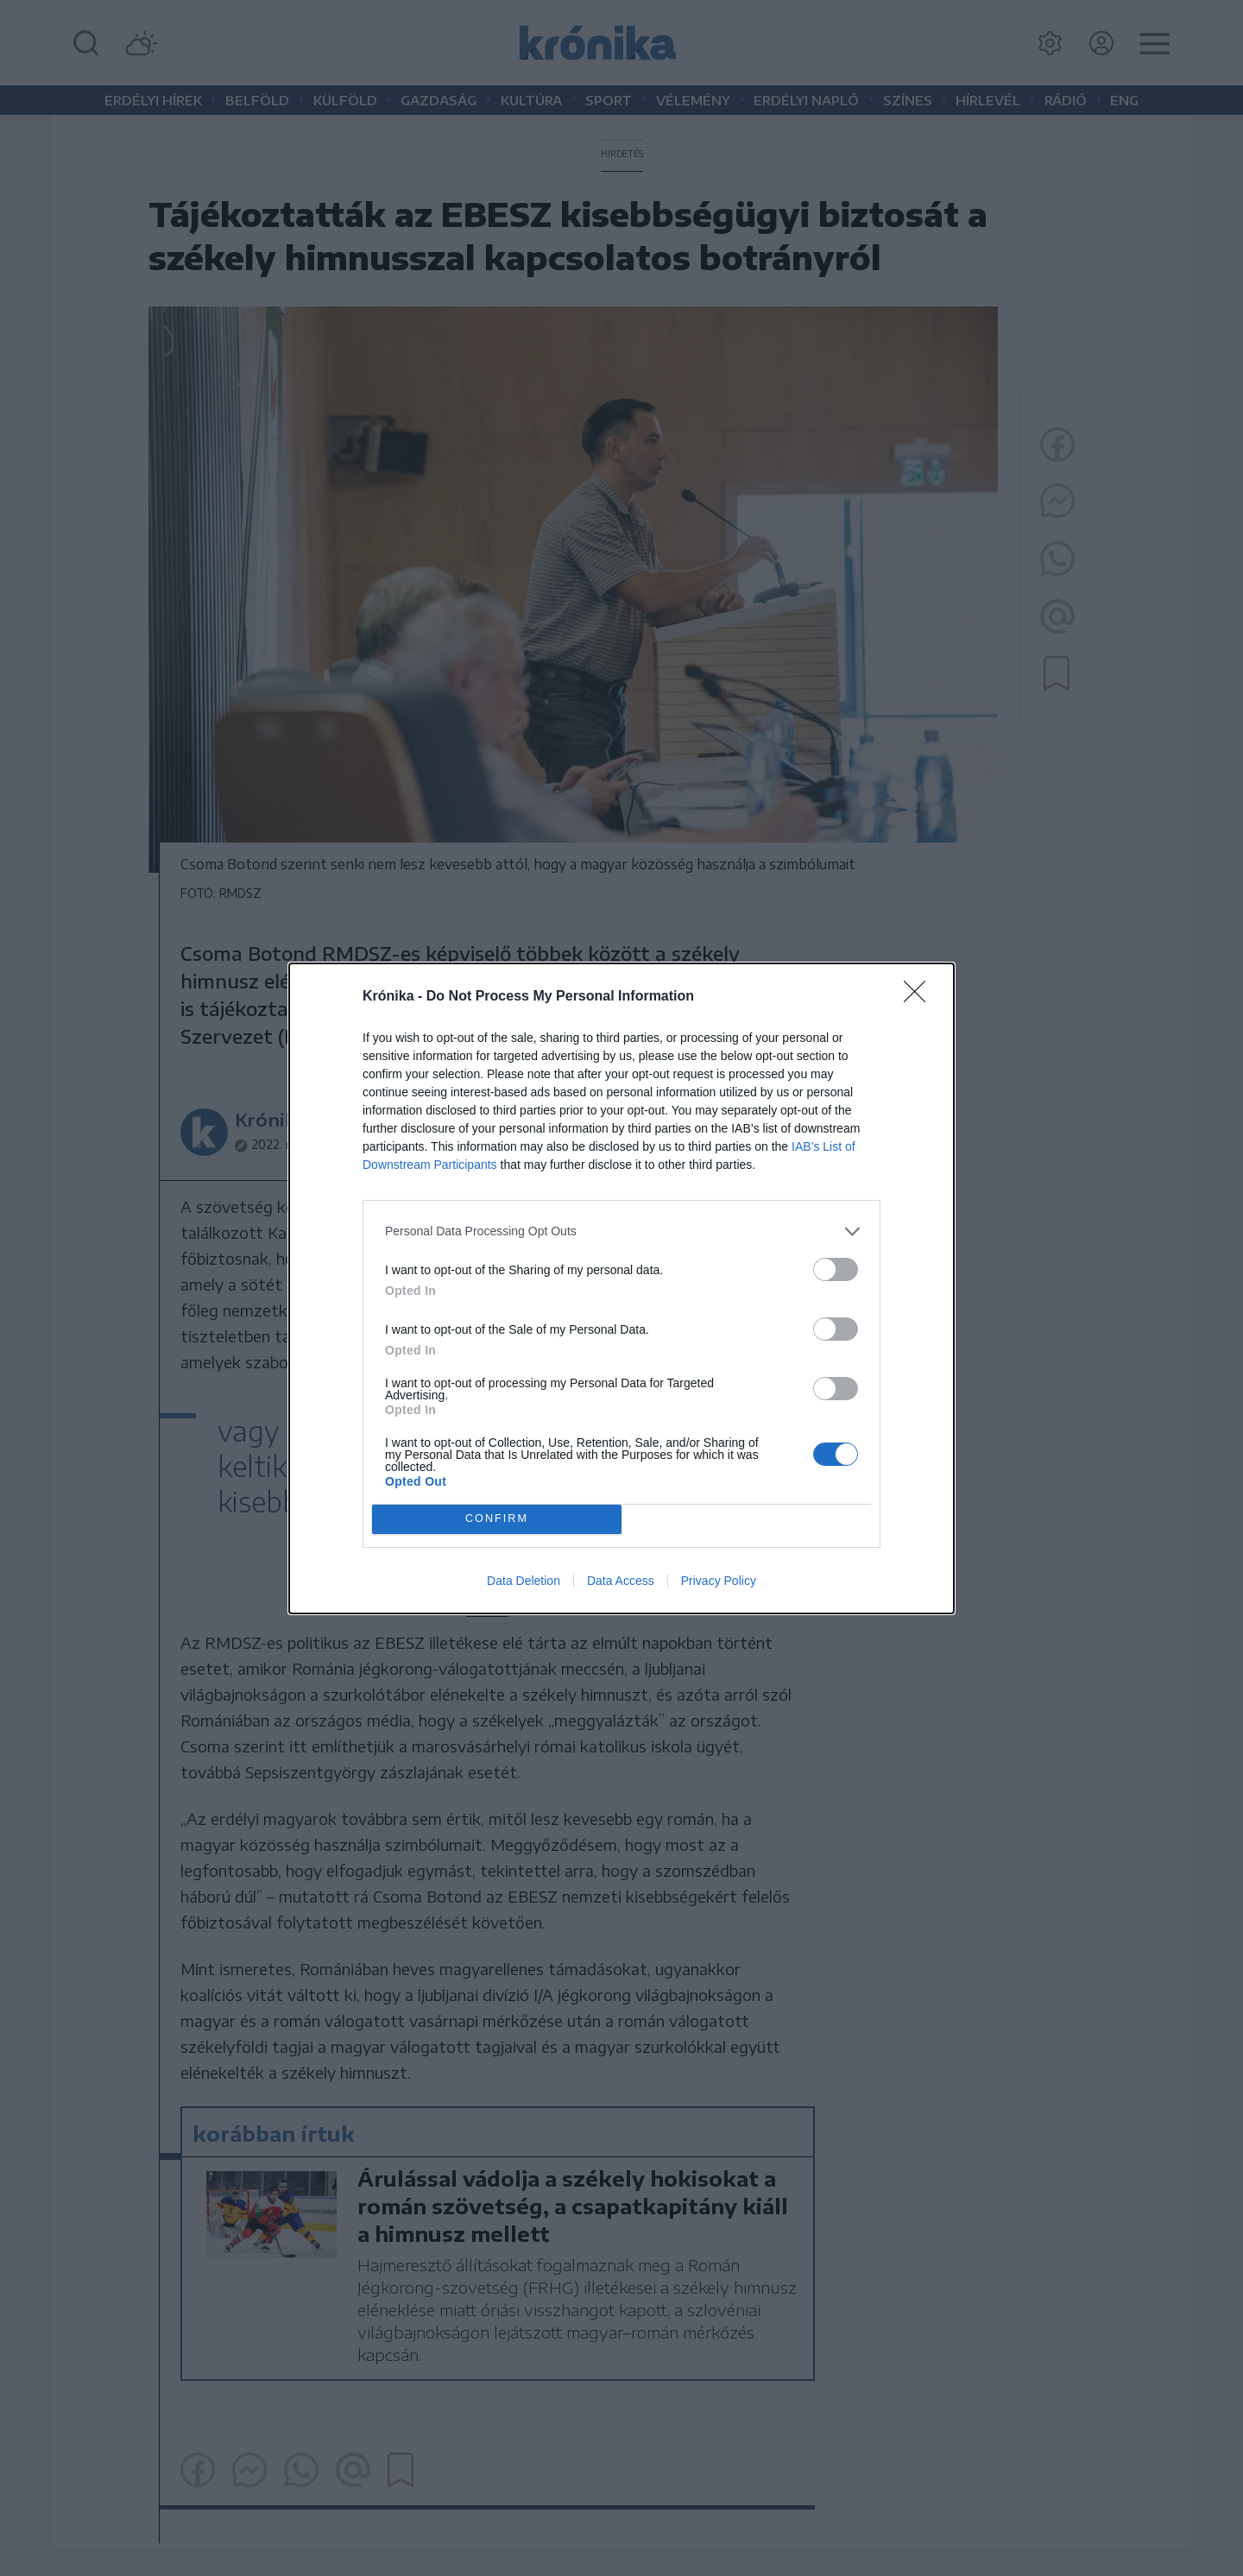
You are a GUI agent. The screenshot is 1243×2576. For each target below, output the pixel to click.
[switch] (835, 1269)
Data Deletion (523, 1581)
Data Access (620, 1581)
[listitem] (621, 1231)
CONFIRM (496, 1518)
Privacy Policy (718, 1581)
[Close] (920, 997)
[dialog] (621, 1288)
